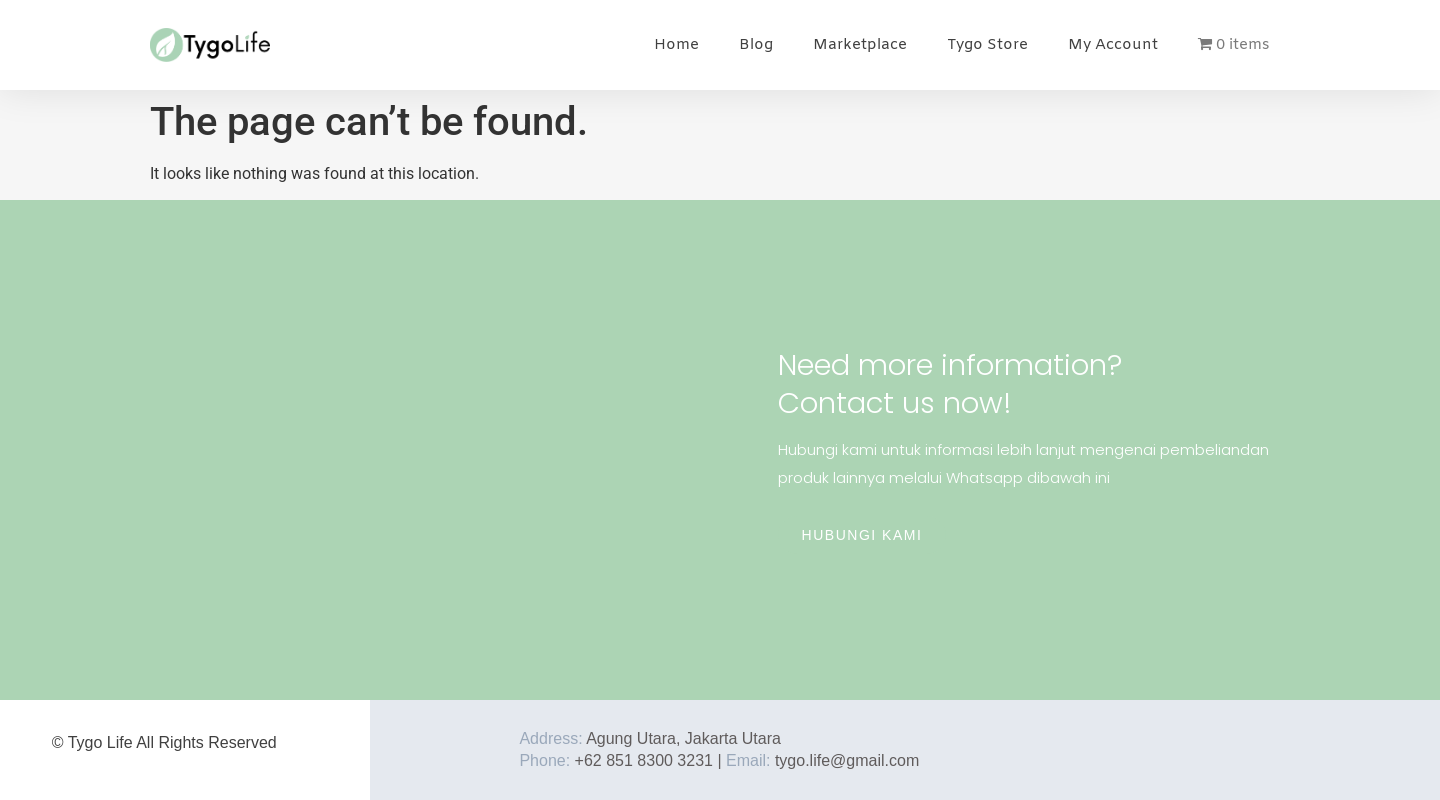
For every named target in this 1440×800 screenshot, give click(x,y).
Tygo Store (987, 45)
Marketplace (860, 45)
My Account (1113, 45)
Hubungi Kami (862, 535)
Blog (756, 45)
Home (676, 45)
